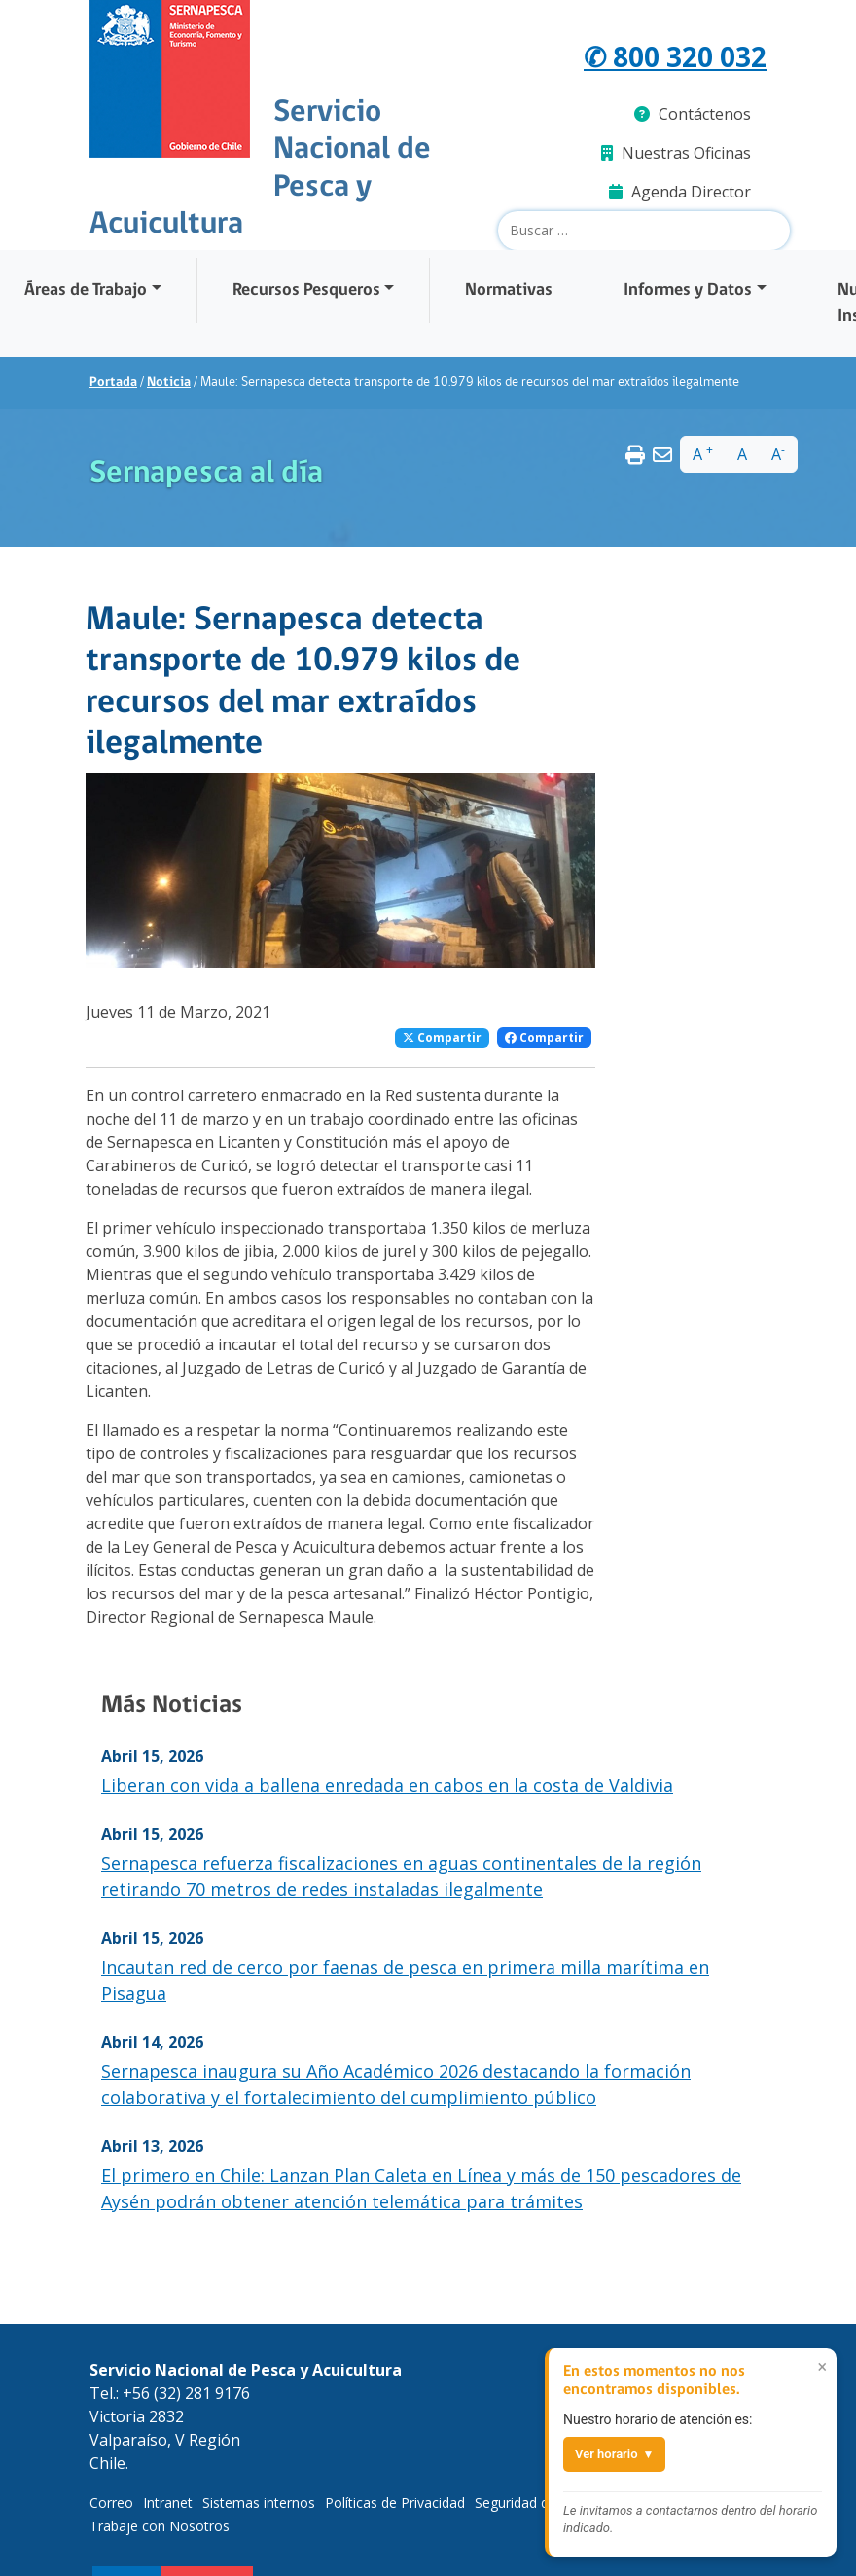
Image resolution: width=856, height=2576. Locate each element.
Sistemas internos (258, 2502)
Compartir (442, 1037)
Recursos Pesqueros (306, 290)
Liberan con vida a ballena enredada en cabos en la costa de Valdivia (387, 1785)
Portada (113, 383)
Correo (111, 2502)
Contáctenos (692, 114)
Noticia (169, 383)
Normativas (509, 290)
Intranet (168, 2502)
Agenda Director (680, 191)
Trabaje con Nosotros (159, 2526)
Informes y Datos (688, 290)
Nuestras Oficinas (676, 152)
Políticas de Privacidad (395, 2502)
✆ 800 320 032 (669, 56)
